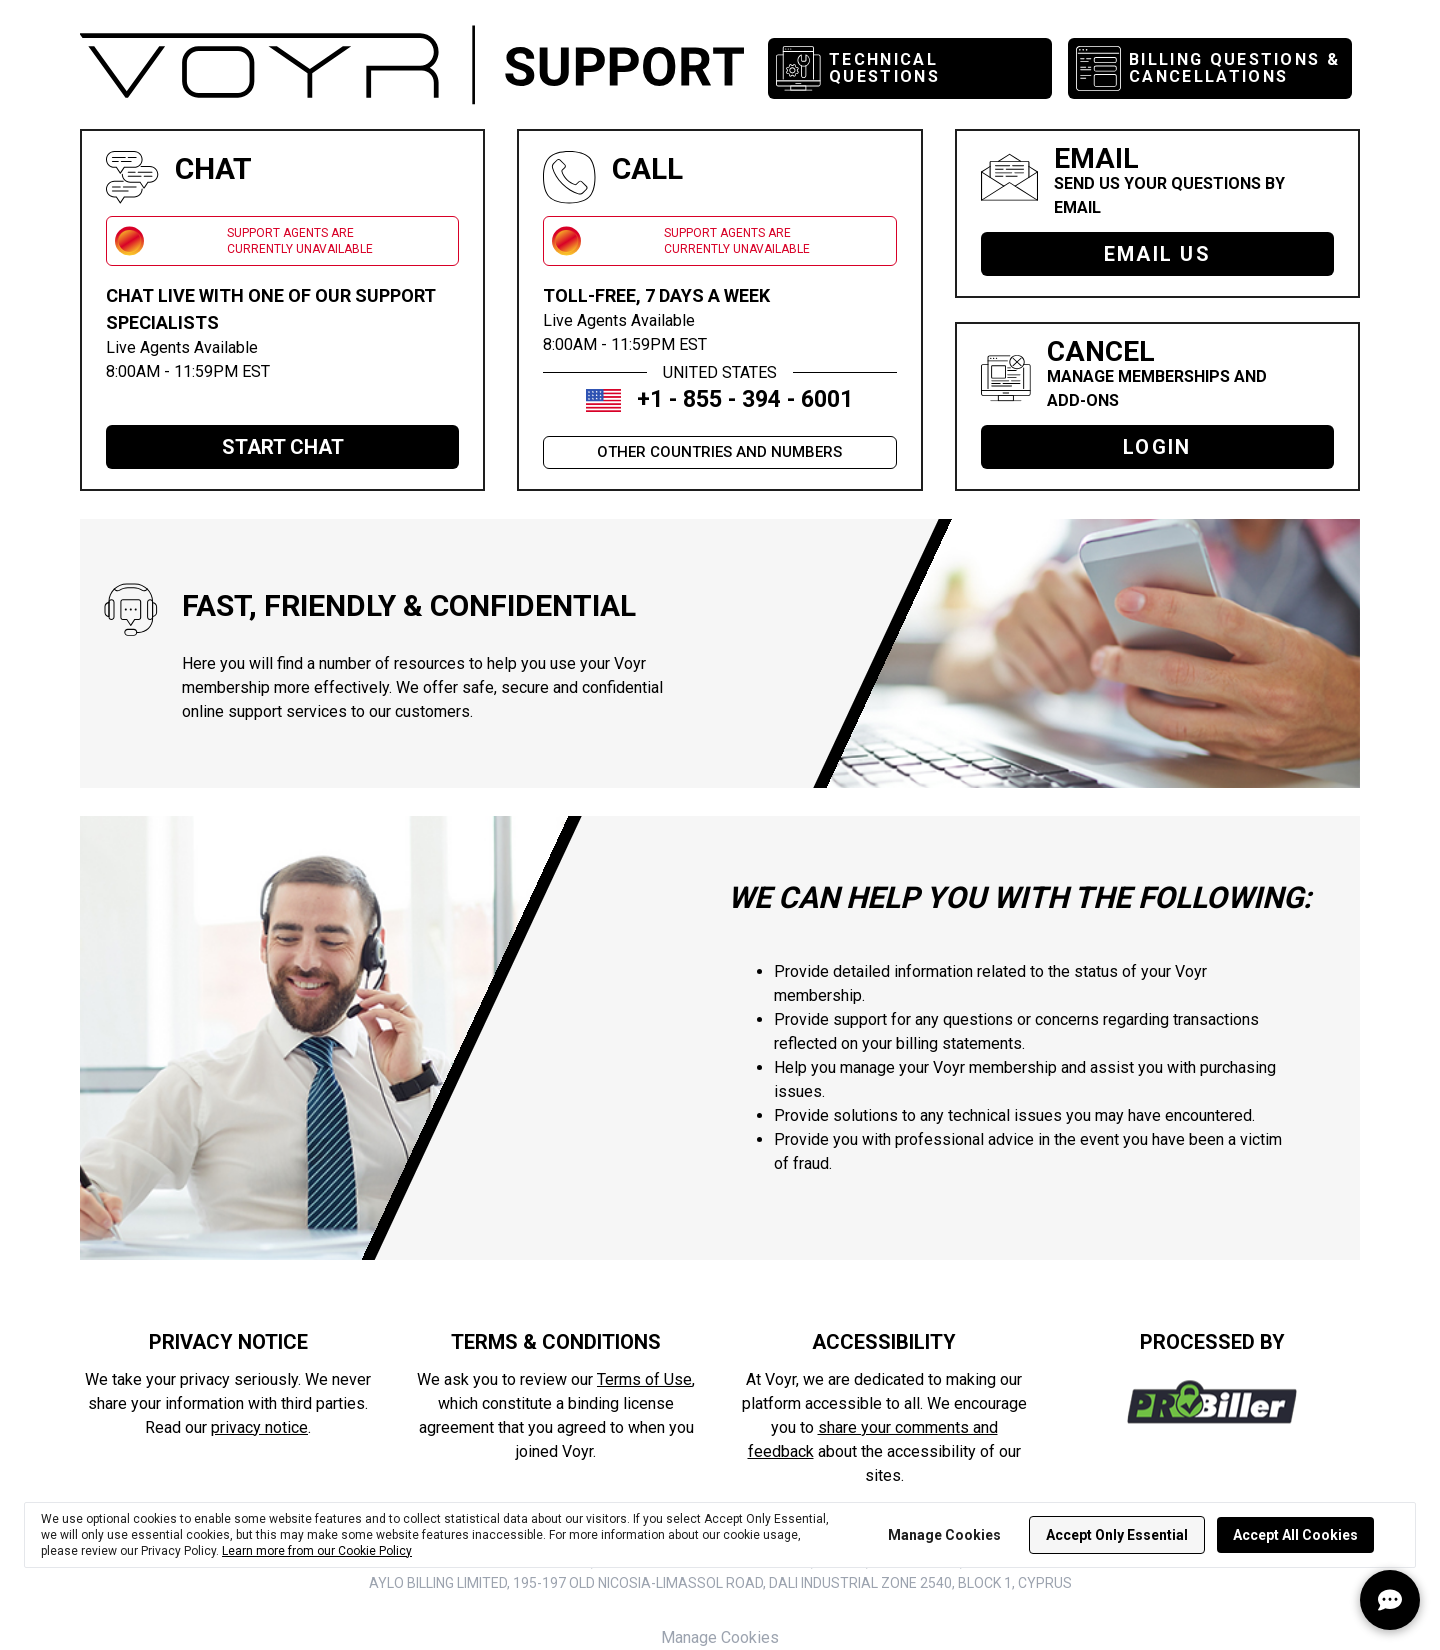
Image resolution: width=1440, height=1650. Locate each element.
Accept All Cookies (1295, 1535)
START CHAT (283, 447)
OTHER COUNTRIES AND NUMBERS (719, 452)
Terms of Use (644, 1379)
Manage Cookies (720, 1637)
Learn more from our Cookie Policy (317, 1551)
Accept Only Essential (1117, 1535)
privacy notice (259, 1427)
